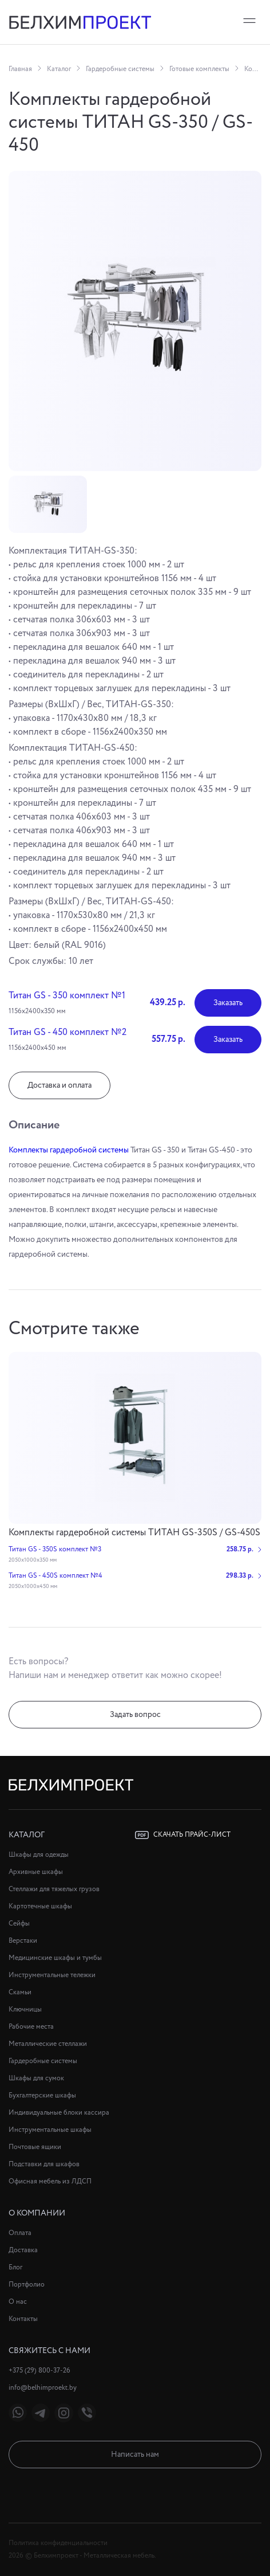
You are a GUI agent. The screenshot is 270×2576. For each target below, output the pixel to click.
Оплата (20, 2233)
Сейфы (19, 1923)
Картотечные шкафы (40, 1906)
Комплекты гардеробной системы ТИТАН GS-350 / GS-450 (252, 69)
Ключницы (25, 2009)
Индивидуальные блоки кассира (59, 2113)
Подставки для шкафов (44, 2164)
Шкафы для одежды (39, 1855)
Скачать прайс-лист (183, 1835)
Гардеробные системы (120, 69)
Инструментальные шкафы (50, 2130)
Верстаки (23, 1941)
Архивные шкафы (36, 1872)
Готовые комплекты (199, 69)
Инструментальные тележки (52, 1975)
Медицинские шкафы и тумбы (55, 1958)
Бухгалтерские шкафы (42, 2095)
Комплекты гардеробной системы (69, 1150)
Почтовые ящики (35, 2147)
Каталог (59, 69)
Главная (20, 69)
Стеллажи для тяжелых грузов (54, 1889)
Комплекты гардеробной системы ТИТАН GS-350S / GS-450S (134, 1532)
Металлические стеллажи (48, 2044)
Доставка (23, 2250)
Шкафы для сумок (36, 2078)
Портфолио (27, 2284)
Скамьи (20, 1992)
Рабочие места (31, 2027)
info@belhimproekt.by (43, 2388)
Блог (15, 2267)
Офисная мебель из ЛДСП (50, 2181)
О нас (18, 2302)
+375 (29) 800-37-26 (39, 2370)
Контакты (23, 2319)
